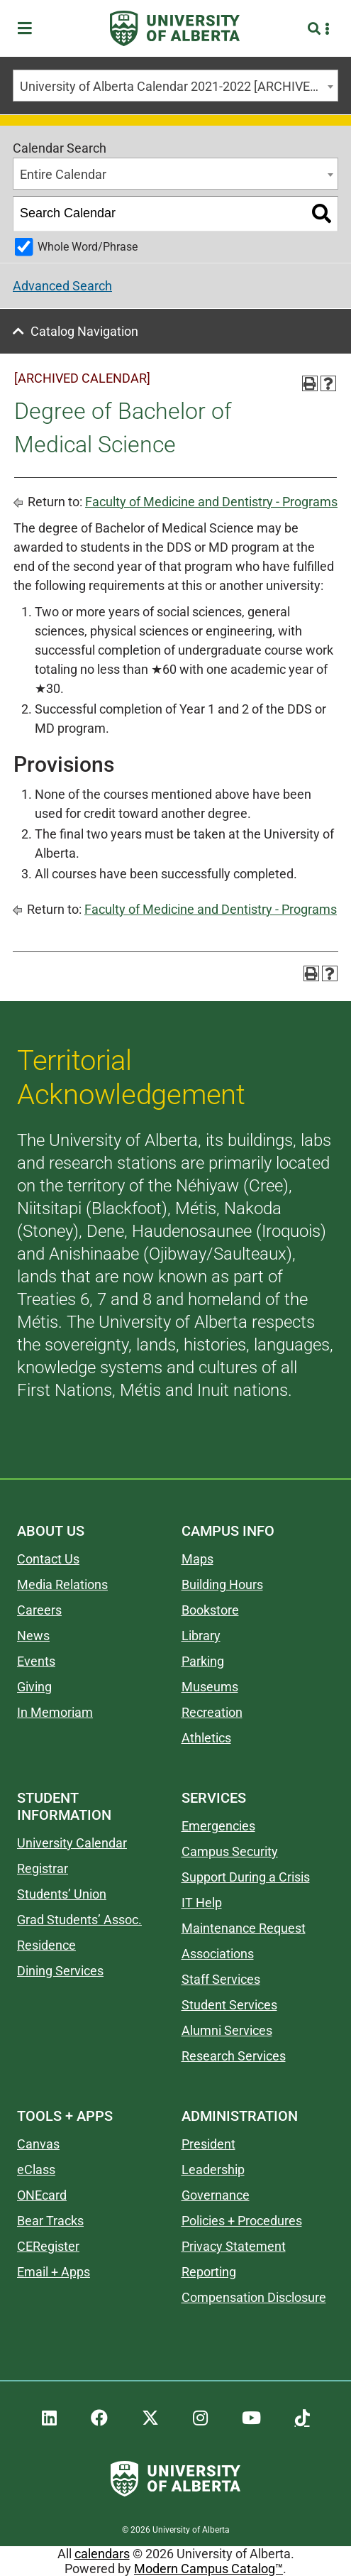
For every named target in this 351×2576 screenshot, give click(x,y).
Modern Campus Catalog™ (208, 2568)
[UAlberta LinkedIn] (49, 2418)
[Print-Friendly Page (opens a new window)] (310, 383)
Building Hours (222, 1584)
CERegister (48, 2246)
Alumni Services (227, 2030)
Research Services (234, 2055)
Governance (216, 2195)
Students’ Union (61, 1894)
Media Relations (62, 1584)
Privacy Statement (234, 2246)
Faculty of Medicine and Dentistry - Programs (211, 501)
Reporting (209, 2271)
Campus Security (230, 1851)
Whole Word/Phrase (88, 246)
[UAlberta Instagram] (200, 2418)
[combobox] (175, 86)
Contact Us (48, 1558)
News (33, 1635)
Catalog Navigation (84, 331)
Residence (46, 1945)
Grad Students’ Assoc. (79, 1919)
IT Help (202, 1902)
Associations (218, 1953)
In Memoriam (55, 1712)
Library (201, 1635)
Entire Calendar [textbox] (63, 174)
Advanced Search (62, 285)
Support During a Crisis (246, 1877)
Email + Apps (53, 2271)
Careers (39, 1610)
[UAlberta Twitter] (150, 2418)
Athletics (206, 1737)
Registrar (42, 1868)
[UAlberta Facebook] (99, 2418)
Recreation (212, 1712)
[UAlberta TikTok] (302, 2418)
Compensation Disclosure (254, 2297)
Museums (210, 1686)
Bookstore (210, 1610)
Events (36, 1661)
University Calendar (72, 1842)
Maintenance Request (244, 1928)
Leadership (213, 2169)
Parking (203, 1661)
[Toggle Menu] (29, 28)
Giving (34, 1686)
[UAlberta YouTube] (251, 2418)
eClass (36, 2169)
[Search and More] (316, 29)
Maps (197, 1558)
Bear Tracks (50, 2220)
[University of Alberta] (175, 28)
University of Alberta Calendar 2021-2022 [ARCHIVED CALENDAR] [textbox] (179, 86)
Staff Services (221, 1979)
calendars (102, 2553)
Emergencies (218, 1825)
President (208, 2143)
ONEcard (42, 2195)
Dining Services (60, 1970)
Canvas (38, 2143)
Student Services (229, 2004)
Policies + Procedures (242, 2220)
